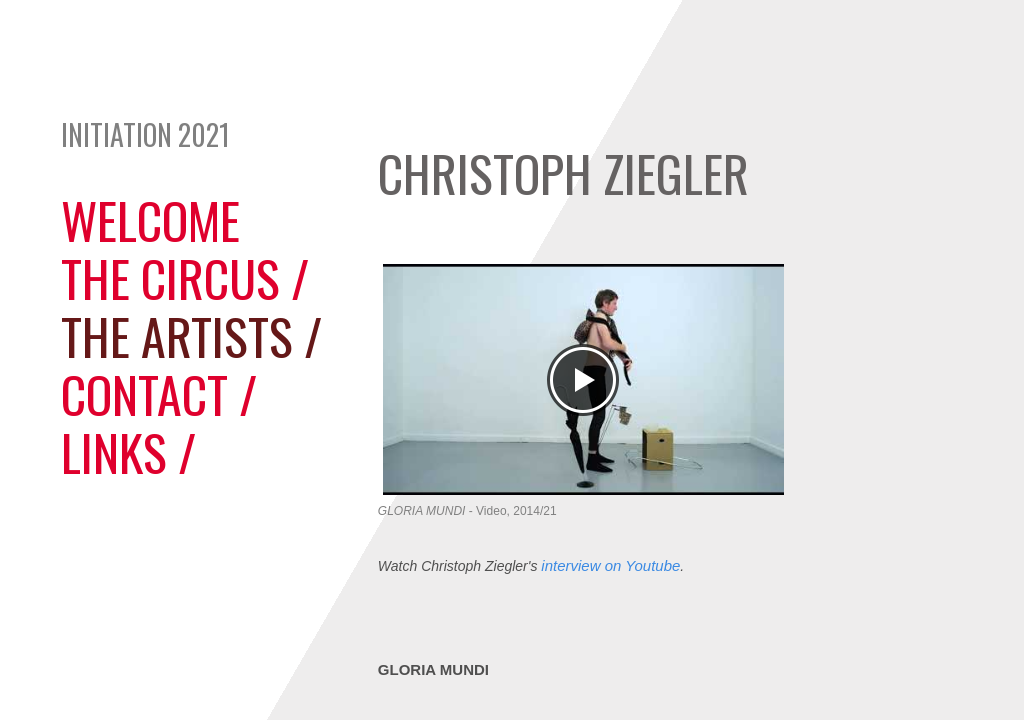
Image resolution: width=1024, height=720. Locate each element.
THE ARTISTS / (191, 335)
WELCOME (150, 219)
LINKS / (128, 451)
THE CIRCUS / (185, 277)
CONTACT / (159, 393)
